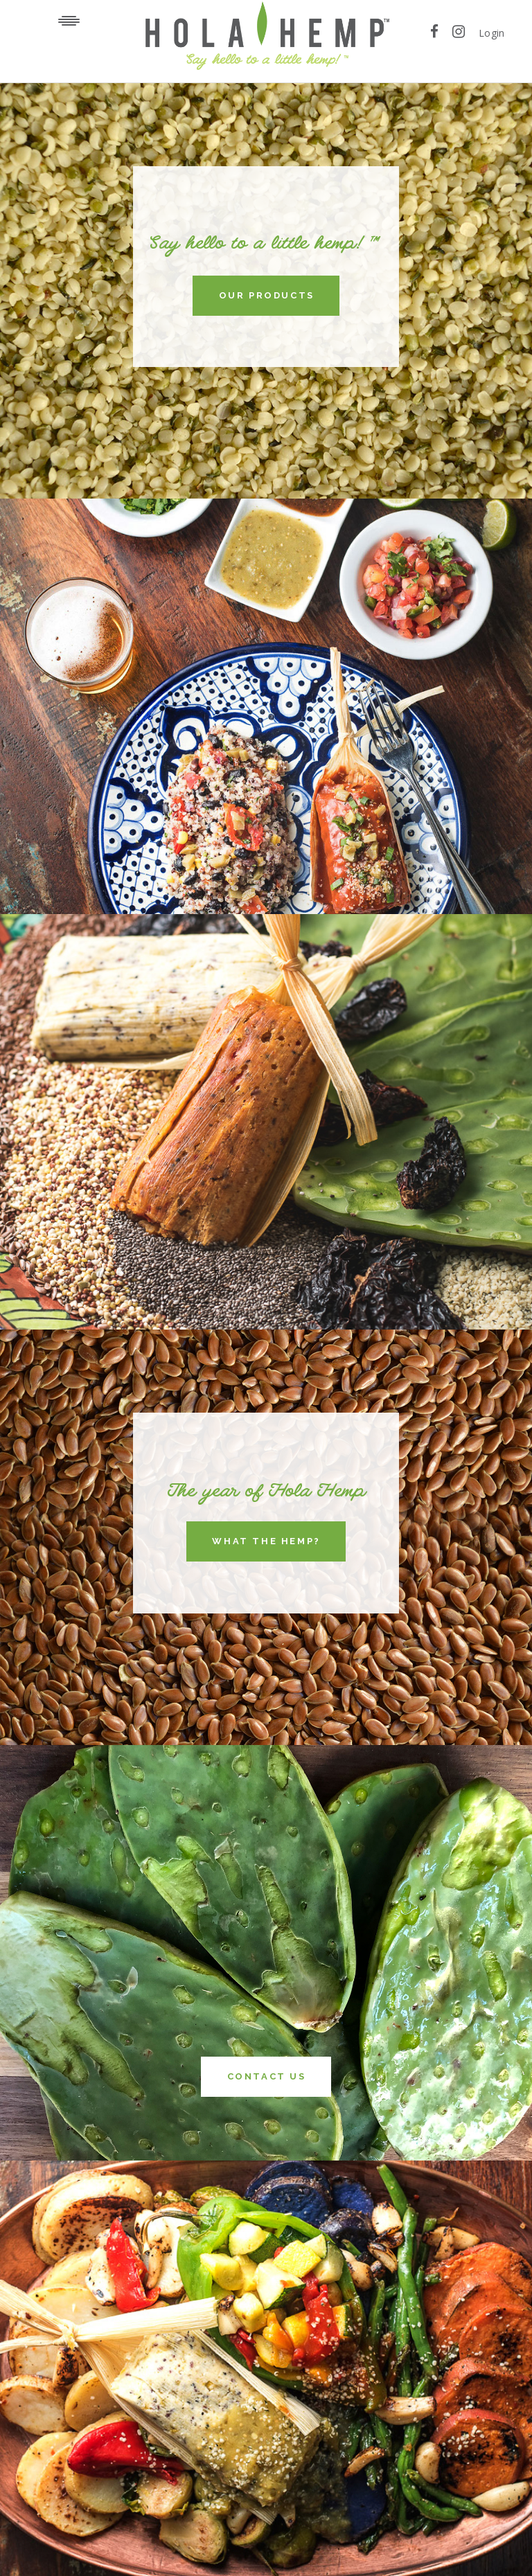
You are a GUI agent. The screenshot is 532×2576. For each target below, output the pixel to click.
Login (491, 32)
